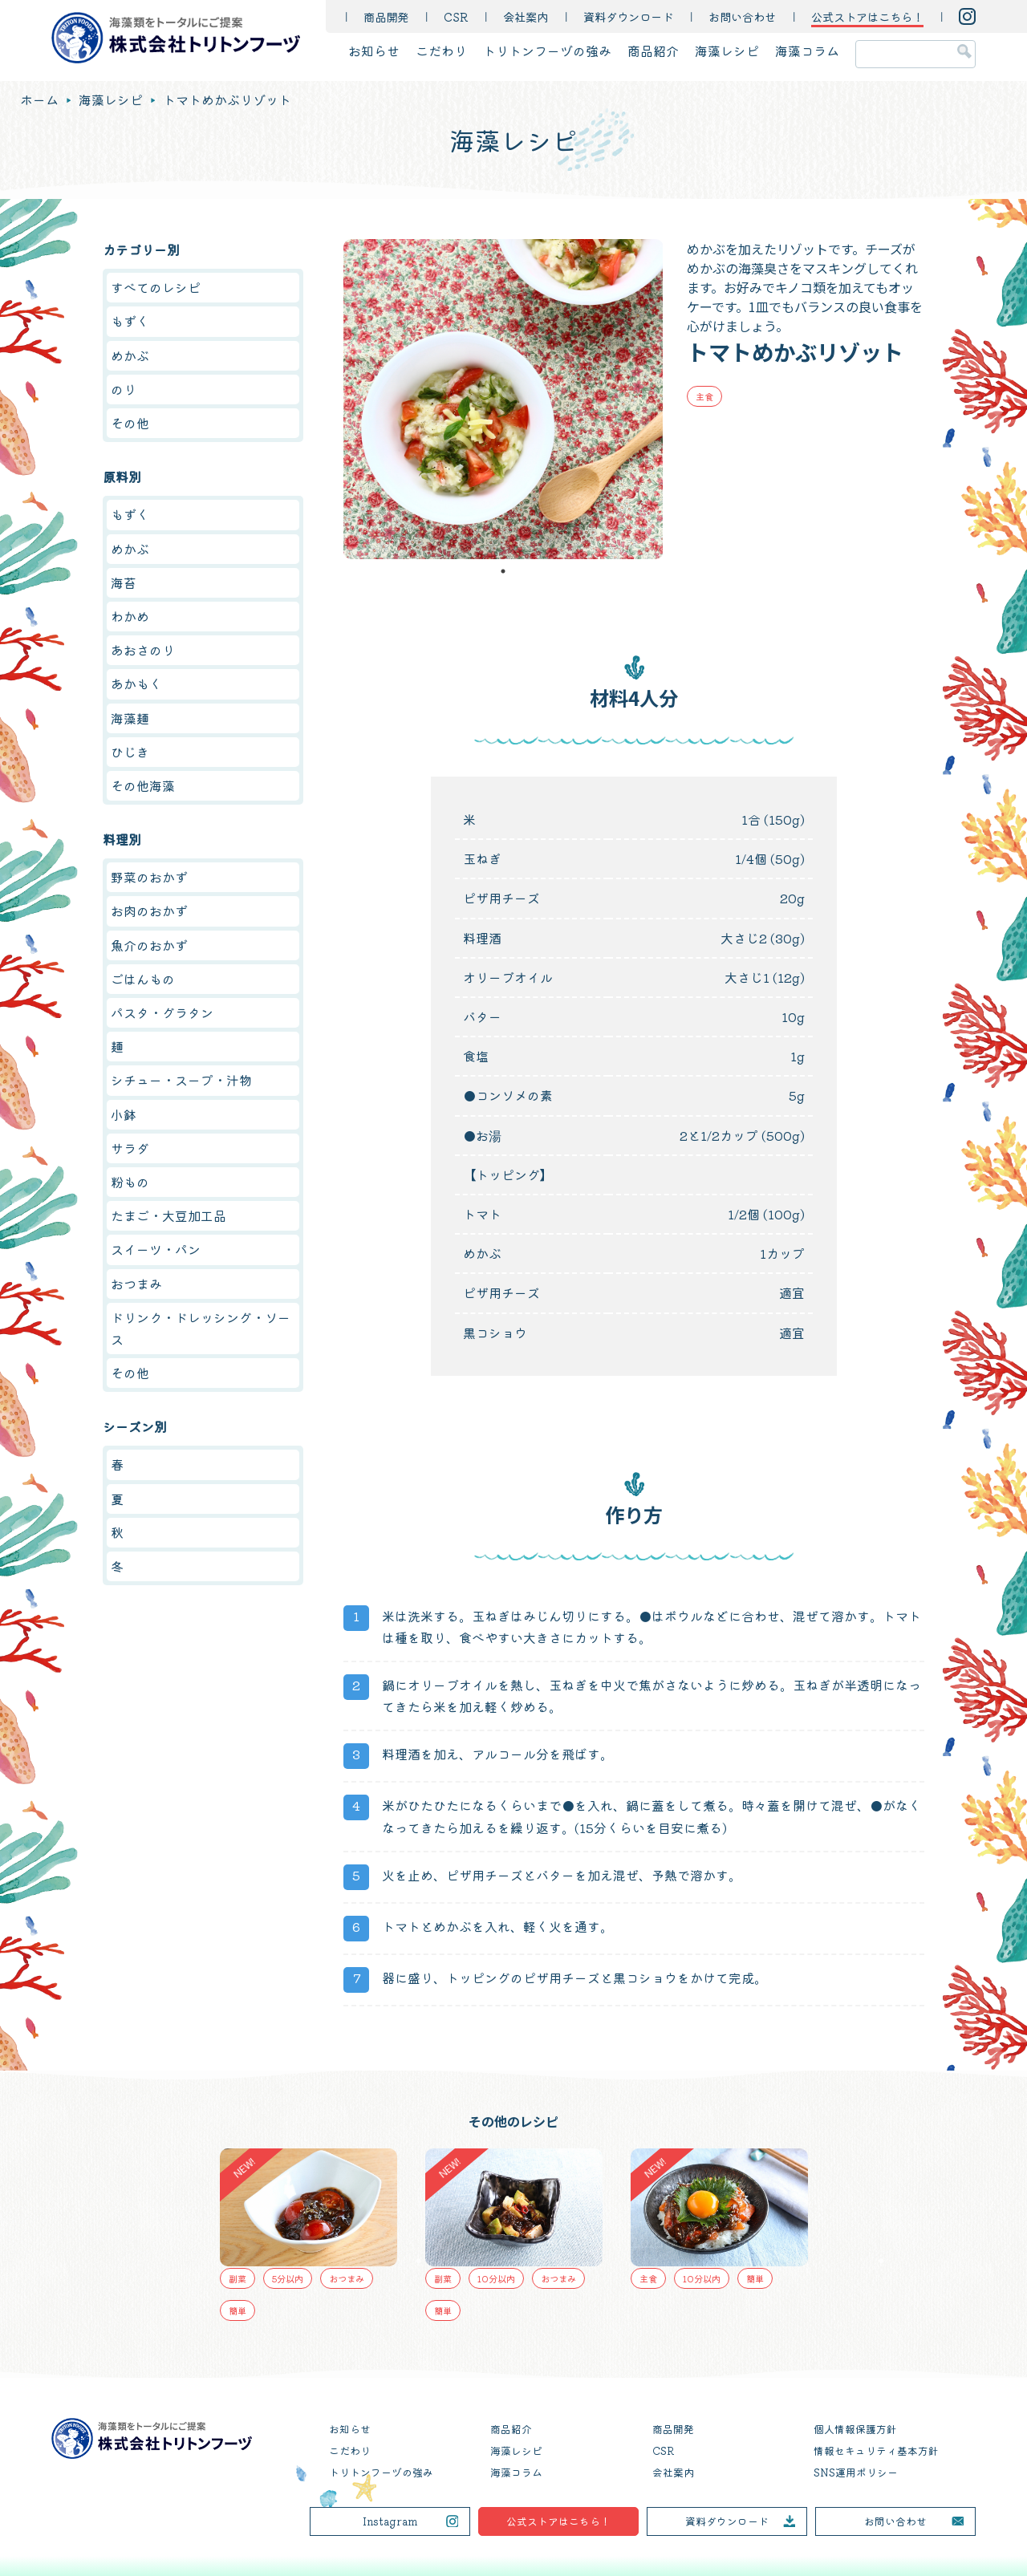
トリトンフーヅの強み (547, 50)
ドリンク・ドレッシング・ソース (200, 1328)
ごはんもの (143, 978)
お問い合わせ (742, 16)
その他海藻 (143, 785)
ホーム (39, 99)
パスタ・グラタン (162, 1012)
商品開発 (385, 16)
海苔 (123, 582)
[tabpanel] (503, 399)
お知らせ (374, 50)
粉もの (130, 1181)
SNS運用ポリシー (856, 2472)
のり (123, 389)
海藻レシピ (727, 50)
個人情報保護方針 (855, 2428)
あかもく (136, 683)
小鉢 (123, 1114)
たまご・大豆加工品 (168, 1215)
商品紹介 (653, 50)
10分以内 (496, 2278)
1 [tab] (503, 571)
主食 (704, 396)
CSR (456, 16)
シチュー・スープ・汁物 (181, 1079)
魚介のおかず (149, 945)
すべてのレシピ (156, 287)
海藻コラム (807, 50)
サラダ (130, 1148)
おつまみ (136, 1283)
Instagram (390, 2521)
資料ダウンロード (628, 16)
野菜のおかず (149, 876)
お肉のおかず (149, 910)
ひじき (130, 751)
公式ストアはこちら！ (558, 2521)
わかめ (130, 616)
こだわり (441, 50)
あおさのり (143, 649)
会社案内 (525, 16)
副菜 (237, 2278)
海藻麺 (130, 718)
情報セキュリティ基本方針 (876, 2450)
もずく (130, 321)
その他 (130, 422)
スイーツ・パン (156, 1249)
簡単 (237, 2310)
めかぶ (130, 355)
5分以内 (287, 2278)
